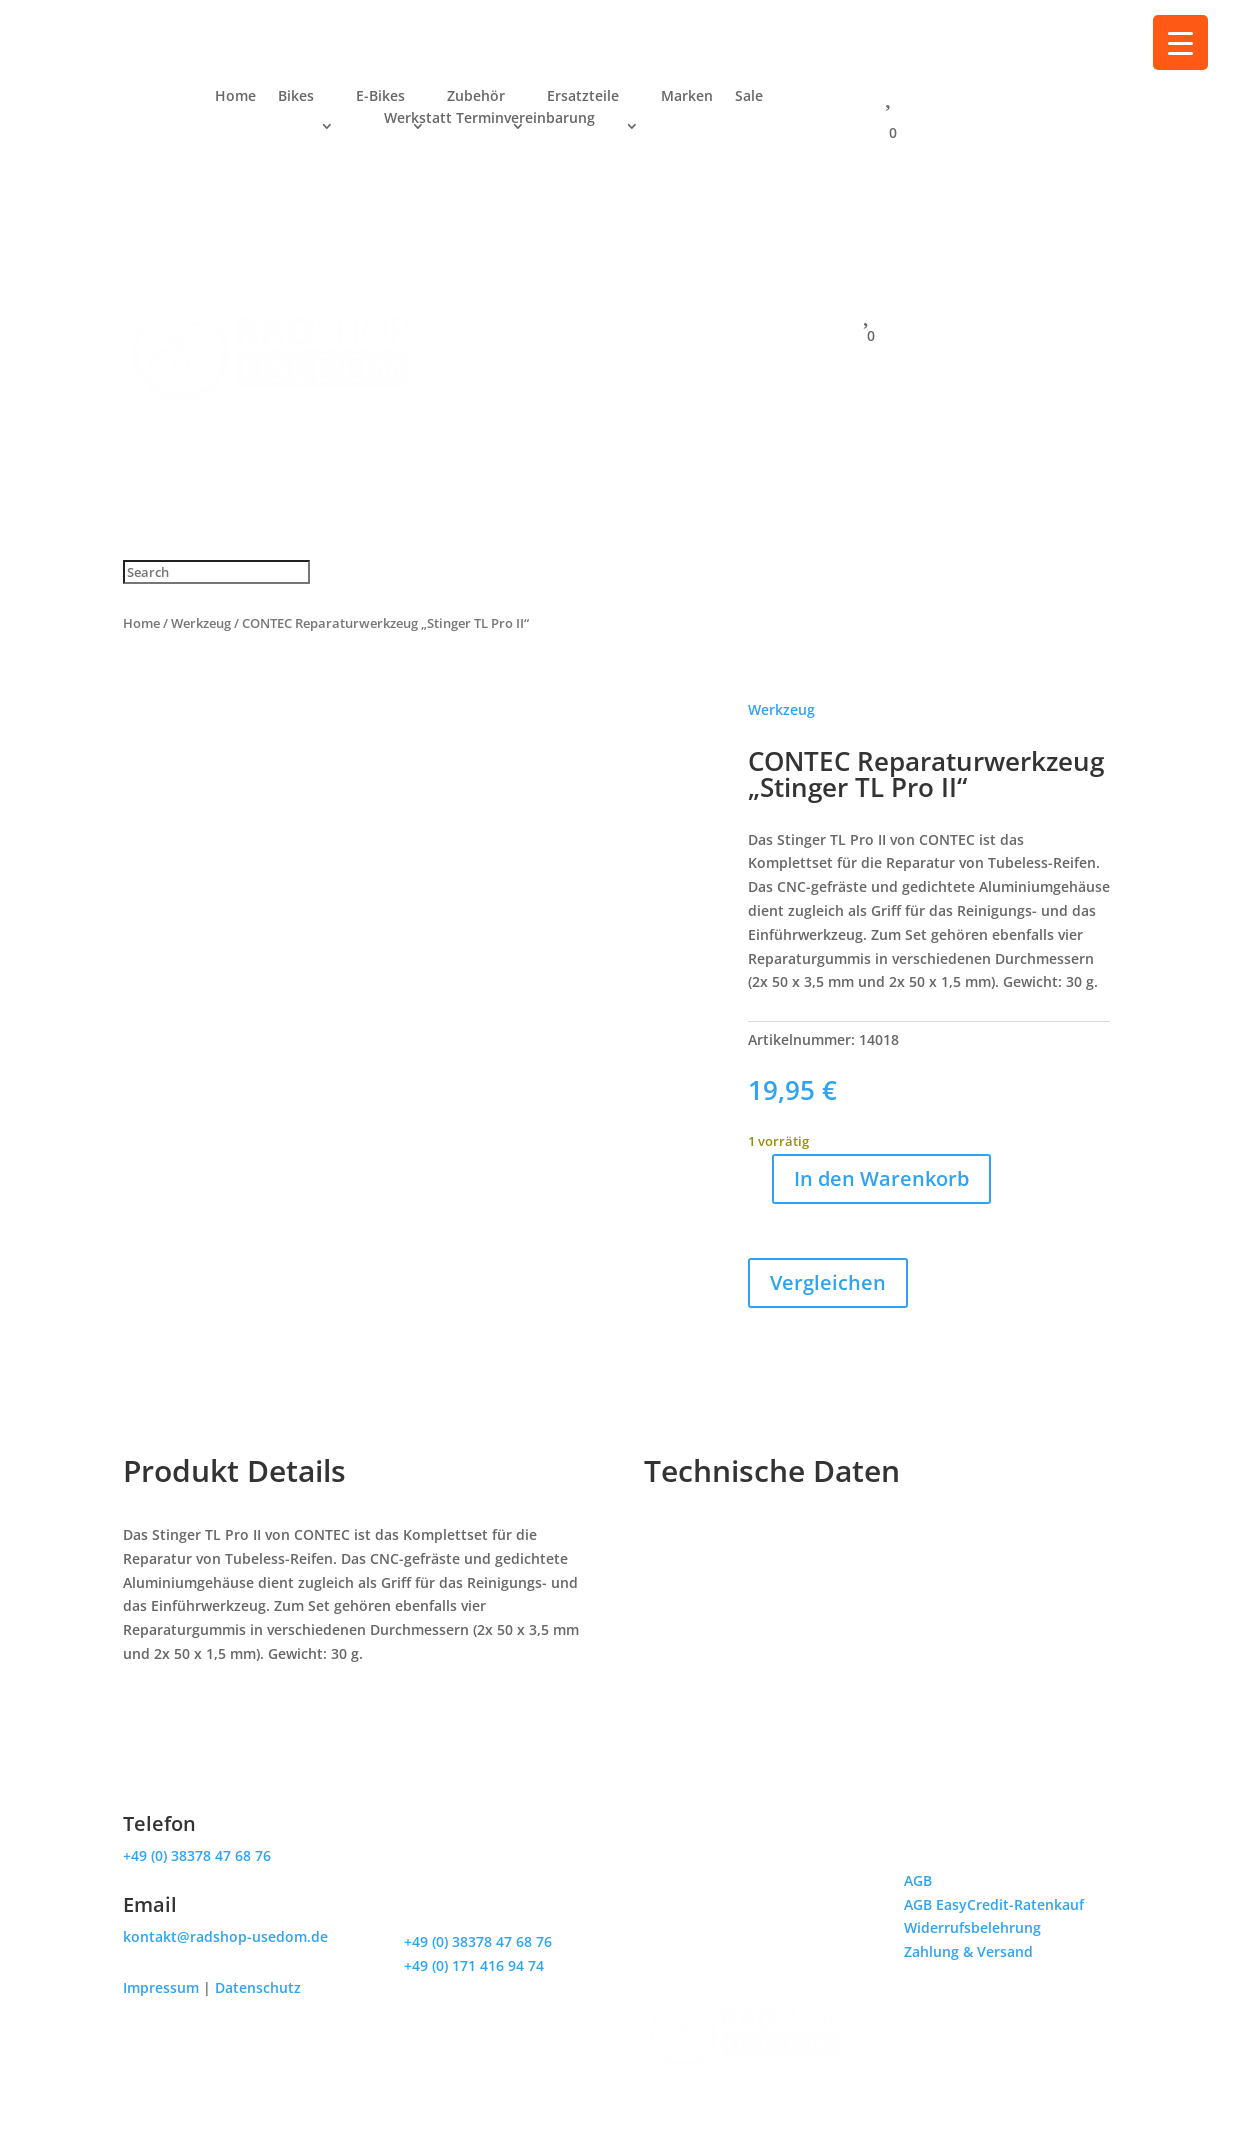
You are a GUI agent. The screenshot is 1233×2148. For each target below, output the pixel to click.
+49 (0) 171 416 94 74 (474, 1965)
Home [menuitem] (235, 97)
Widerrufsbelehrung (972, 1927)
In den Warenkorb (881, 1178)
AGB (918, 1880)
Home (141, 623)
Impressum (161, 1987)
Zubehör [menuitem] (476, 97)
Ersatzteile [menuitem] (583, 97)
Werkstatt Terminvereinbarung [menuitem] (489, 119)
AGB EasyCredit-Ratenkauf (994, 1904)
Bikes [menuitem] (296, 97)
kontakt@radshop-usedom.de (225, 1936)
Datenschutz (258, 1987)
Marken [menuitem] (687, 97)
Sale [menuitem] (749, 97)
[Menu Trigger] (1180, 42)
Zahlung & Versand (968, 1951)
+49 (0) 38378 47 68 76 (197, 1855)
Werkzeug (201, 623)
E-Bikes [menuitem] (380, 97)
